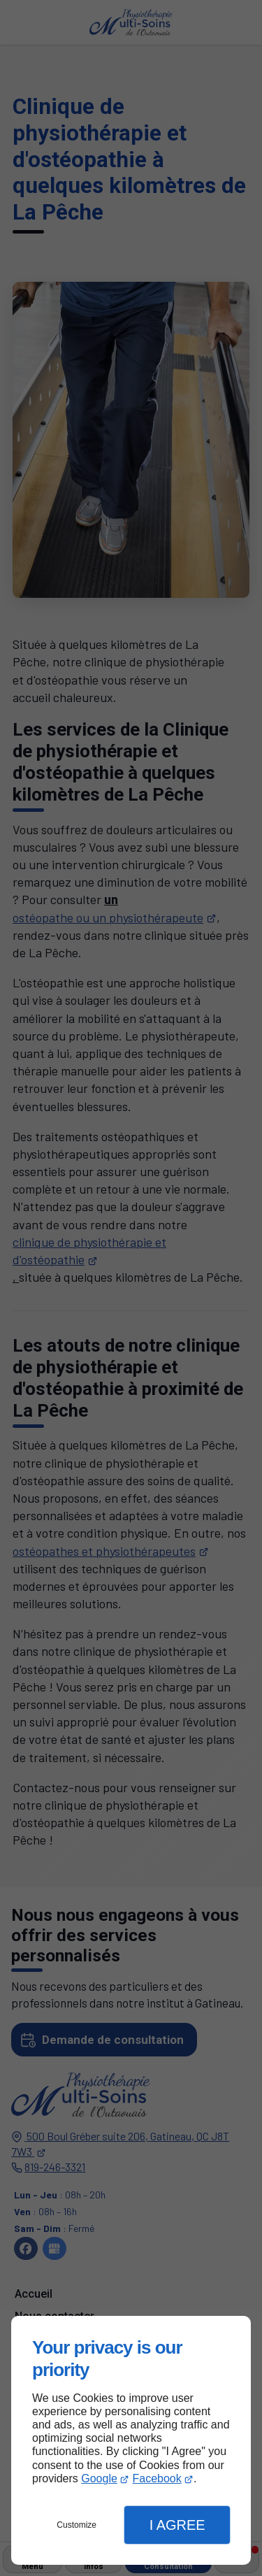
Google (99, 2478)
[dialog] (131, 2440)
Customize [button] (76, 2525)
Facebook (156, 2478)
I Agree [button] (177, 2525)
